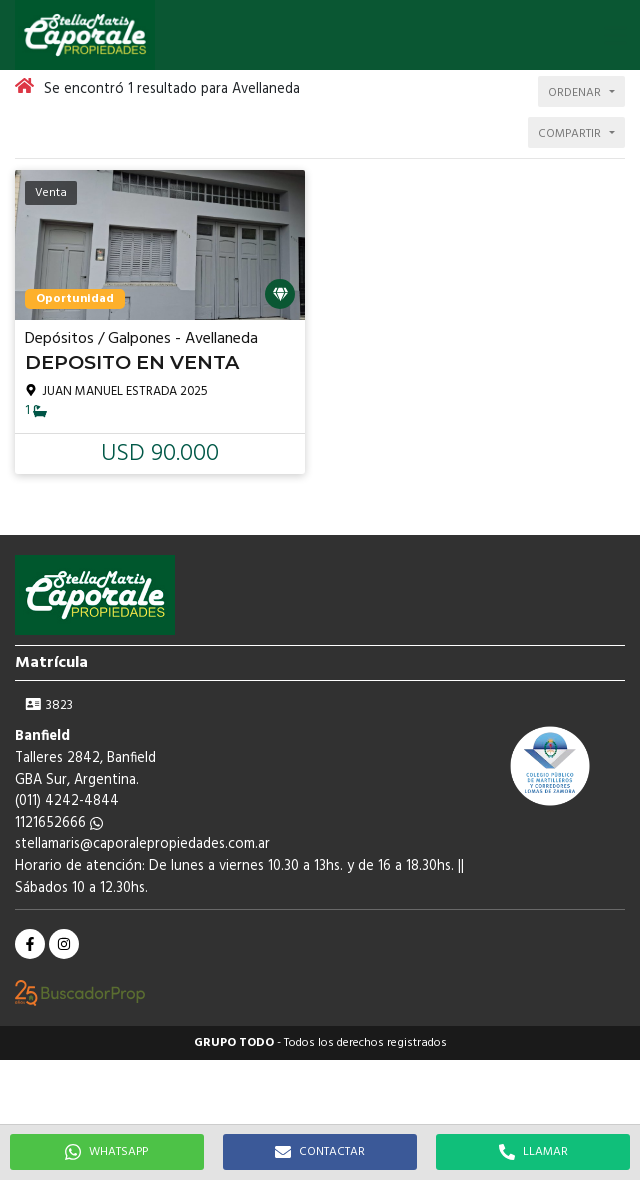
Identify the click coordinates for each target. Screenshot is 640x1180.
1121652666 (59, 823)
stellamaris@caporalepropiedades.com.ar (142, 844)
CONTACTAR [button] (320, 1152)
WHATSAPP (106, 1152)
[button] (615, 35)
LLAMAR (533, 1152)
